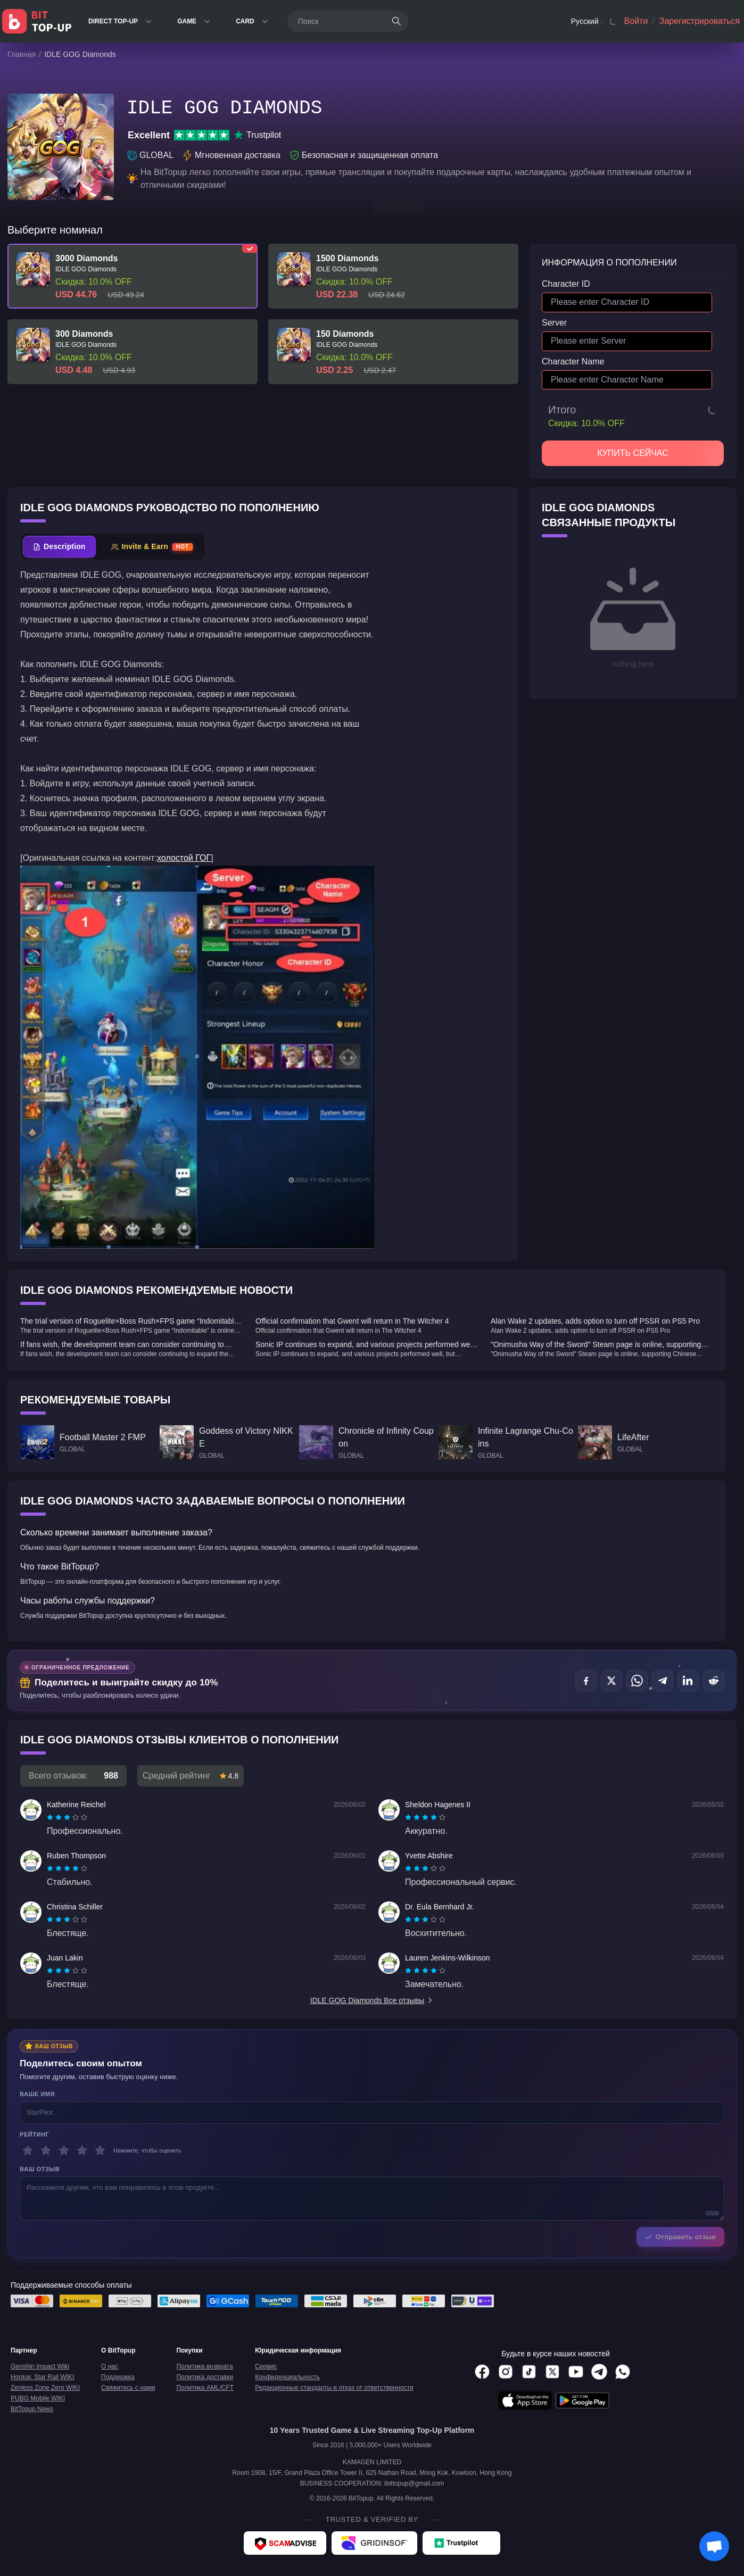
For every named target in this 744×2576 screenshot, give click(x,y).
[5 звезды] (100, 2150)
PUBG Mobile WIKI (38, 2398)
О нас (109, 2366)
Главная (21, 54)
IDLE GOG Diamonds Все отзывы (372, 2000)
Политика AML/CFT (205, 2387)
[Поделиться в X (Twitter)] (611, 1680)
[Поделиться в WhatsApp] (637, 1680)
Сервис (266, 2366)
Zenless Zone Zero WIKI (45, 2387)
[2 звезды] (46, 2150)
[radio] (51, 1817)
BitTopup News (32, 2409)
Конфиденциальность (287, 2377)
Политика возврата (204, 2366)
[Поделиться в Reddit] (713, 1680)
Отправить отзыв (680, 2237)
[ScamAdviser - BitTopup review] (285, 2543)
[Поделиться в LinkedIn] (688, 1680)
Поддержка (118, 2377)
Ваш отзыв (40, 2169)
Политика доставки (204, 2377)
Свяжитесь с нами (128, 2387)
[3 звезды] (64, 2150)
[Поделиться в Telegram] (662, 1680)
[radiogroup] (67, 1817)
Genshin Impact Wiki (40, 2366)
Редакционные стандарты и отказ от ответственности (334, 2387)
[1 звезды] (28, 2150)
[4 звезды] (82, 2150)
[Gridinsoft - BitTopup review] (374, 2543)
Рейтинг (34, 2134)
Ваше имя (37, 2094)
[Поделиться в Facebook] (586, 1680)
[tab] (59, 547)
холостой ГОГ (184, 857)
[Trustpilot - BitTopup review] (461, 2543)
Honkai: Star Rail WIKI (42, 2377)
